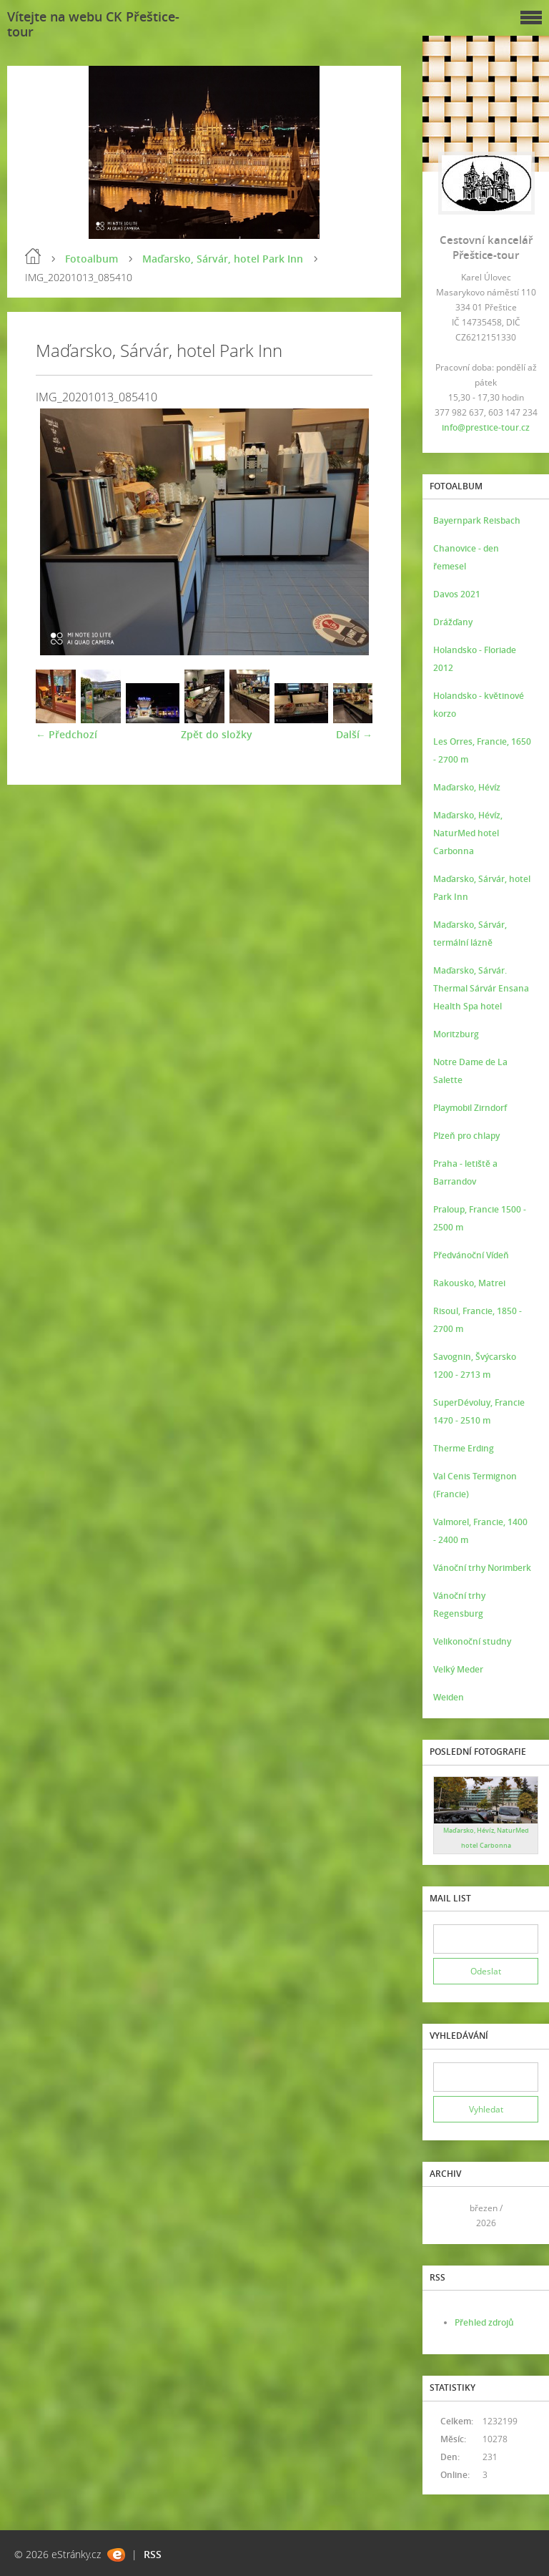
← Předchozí (66, 734)
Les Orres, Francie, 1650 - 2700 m (482, 750)
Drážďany (453, 622)
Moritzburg (456, 1034)
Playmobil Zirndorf (470, 1108)
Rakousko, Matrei (469, 1283)
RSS (153, 2554)
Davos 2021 (456, 594)
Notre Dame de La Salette (470, 1071)
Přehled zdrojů (484, 2322)
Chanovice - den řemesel (466, 557)
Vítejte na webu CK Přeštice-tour (93, 24)
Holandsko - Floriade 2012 (474, 659)
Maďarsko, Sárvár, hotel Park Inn (222, 258)
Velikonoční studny (472, 1641)
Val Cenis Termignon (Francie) (475, 1485)
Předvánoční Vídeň (471, 1255)
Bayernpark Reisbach (476, 520)
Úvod (33, 256)
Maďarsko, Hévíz (466, 787)
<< (449, 2216)
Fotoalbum (91, 258)
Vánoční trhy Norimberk (482, 1568)
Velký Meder (458, 1669)
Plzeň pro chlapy (466, 1136)
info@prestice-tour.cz (486, 427)
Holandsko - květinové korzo (478, 705)
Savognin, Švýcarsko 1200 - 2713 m (474, 1366)
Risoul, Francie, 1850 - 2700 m (477, 1320)
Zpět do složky (216, 734)
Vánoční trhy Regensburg (459, 1605)
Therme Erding (463, 1448)
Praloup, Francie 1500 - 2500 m (479, 1218)
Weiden (448, 1697)
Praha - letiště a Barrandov (465, 1172)
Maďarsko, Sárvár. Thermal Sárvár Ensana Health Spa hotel (481, 988)
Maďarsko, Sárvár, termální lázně (470, 934)
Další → (354, 734)
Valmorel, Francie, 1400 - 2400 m (480, 1531)
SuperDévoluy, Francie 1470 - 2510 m (479, 1411)
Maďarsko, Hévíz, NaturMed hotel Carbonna (468, 833)
